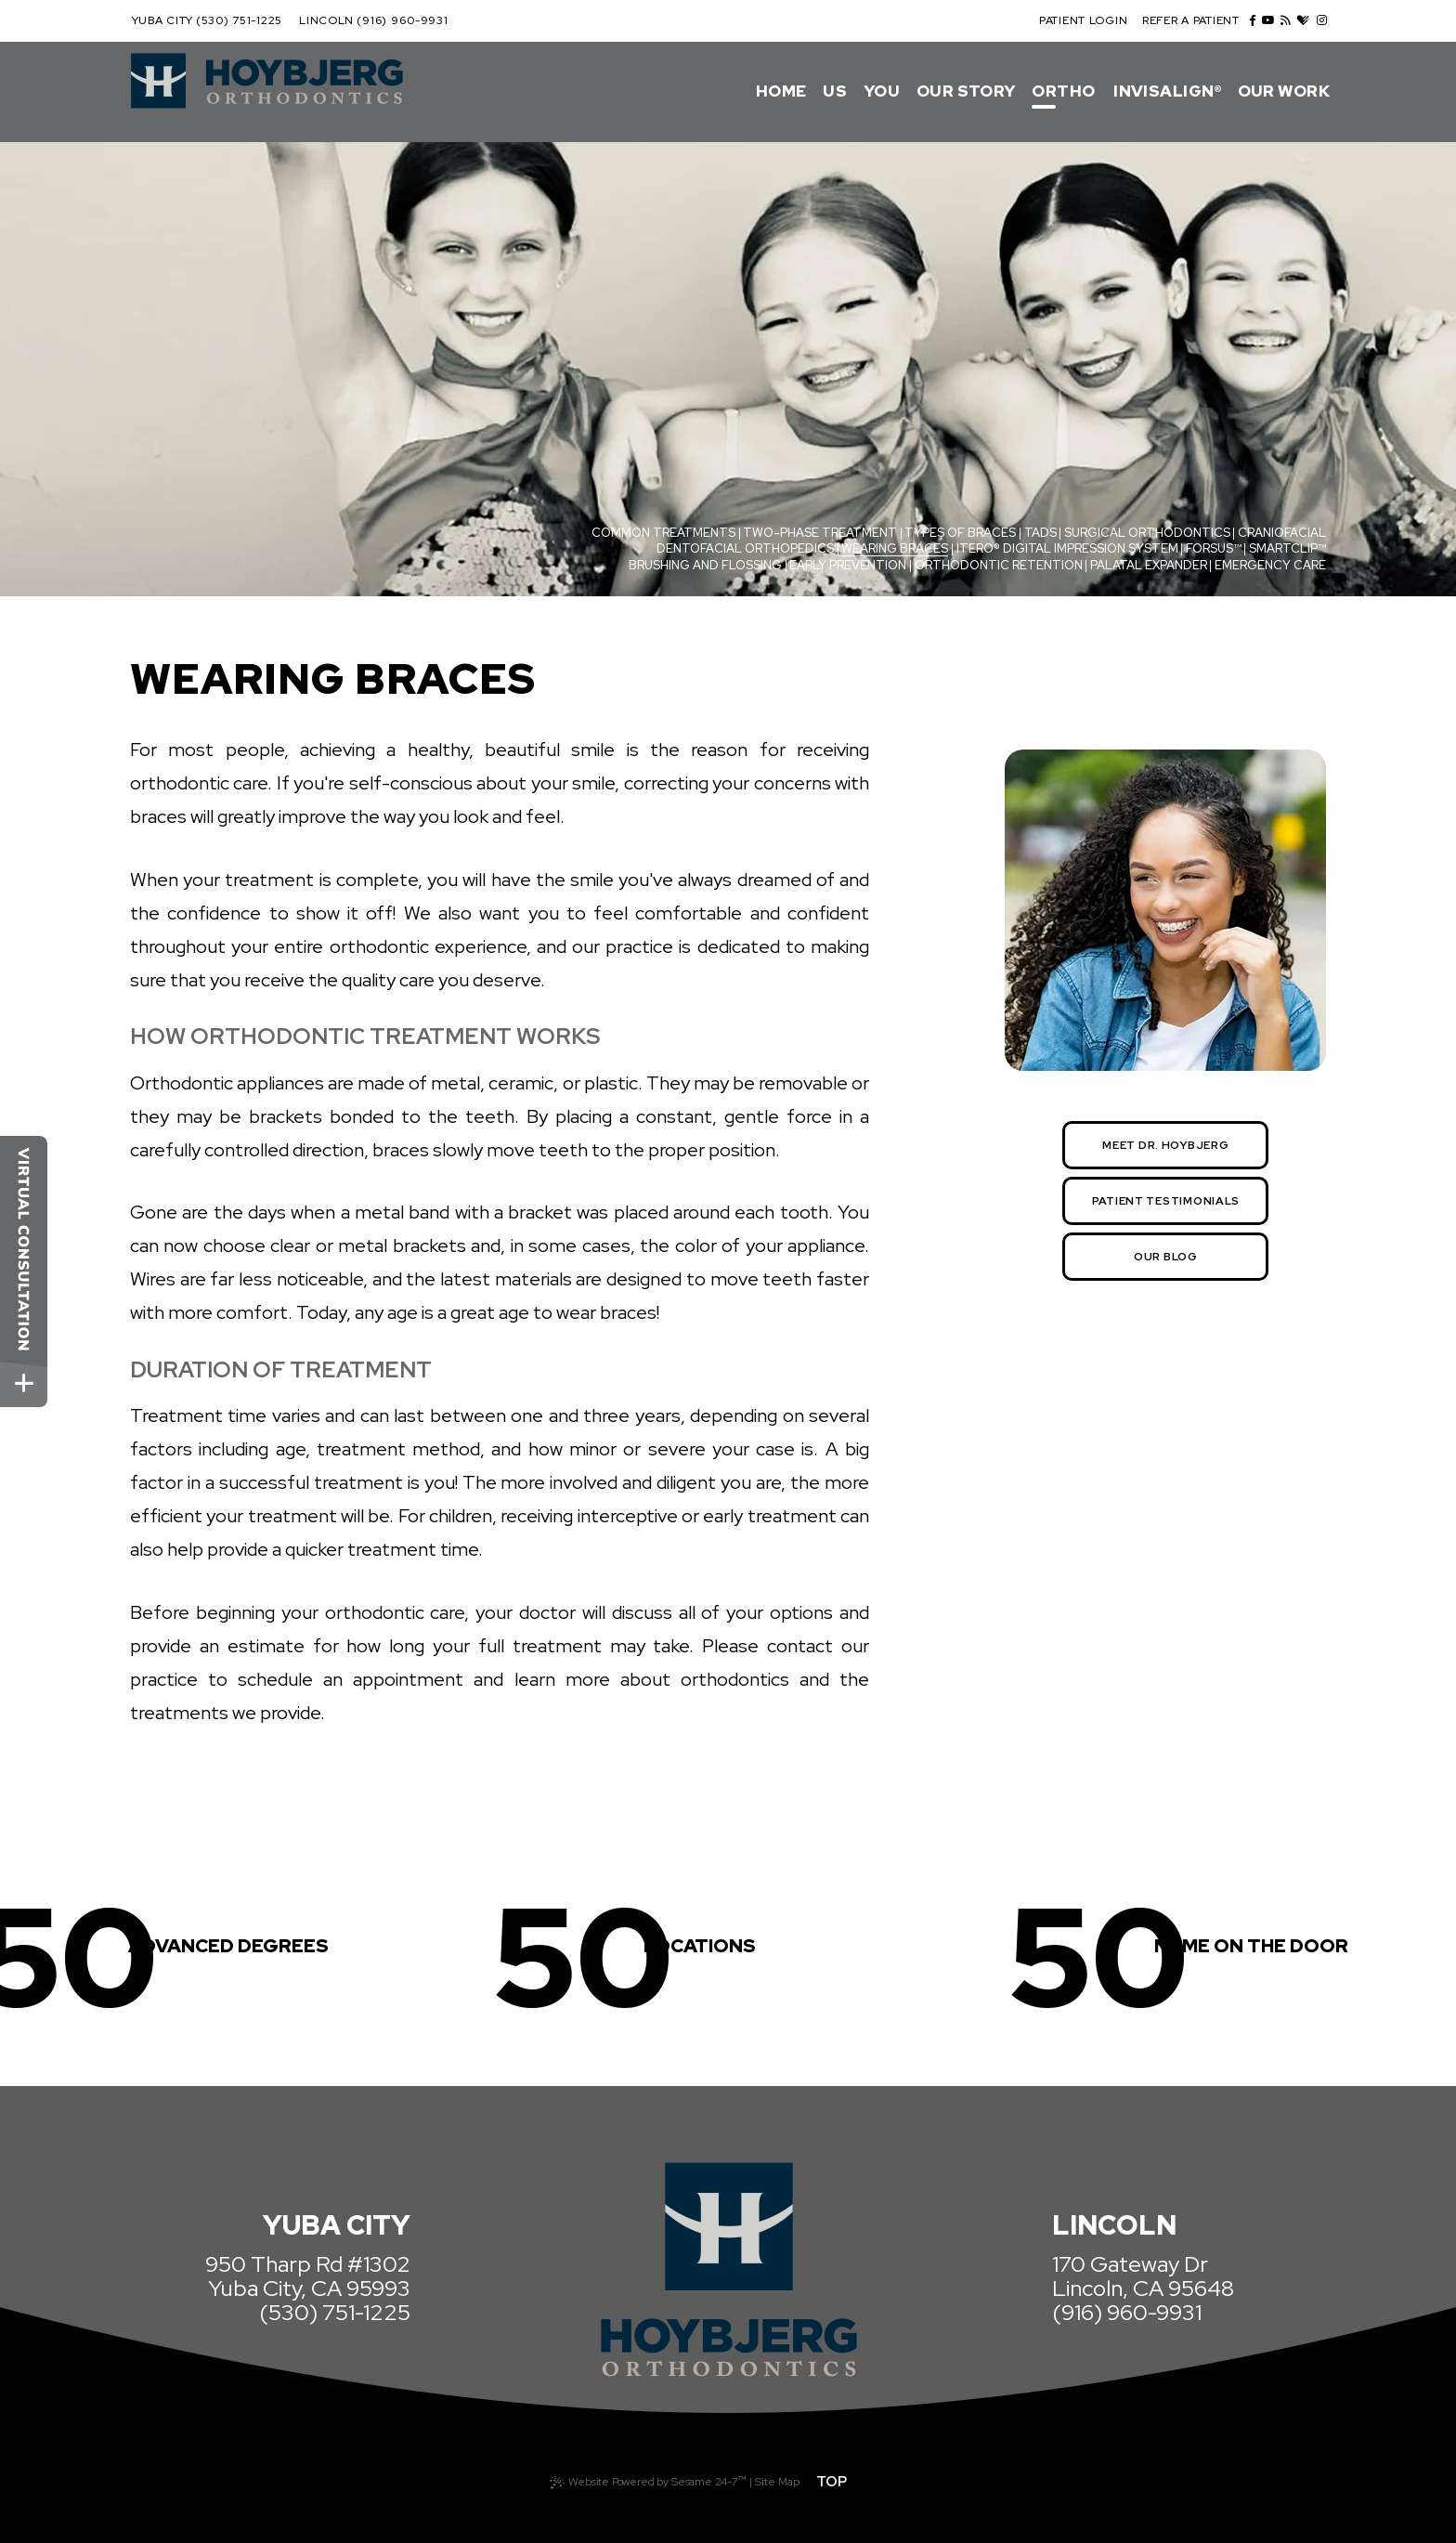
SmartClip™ (1287, 548)
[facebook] (1252, 20)
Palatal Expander (1148, 565)
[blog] (1285, 20)
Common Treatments (663, 533)
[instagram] (1322, 20)
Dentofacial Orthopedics (745, 548)
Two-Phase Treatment (820, 533)
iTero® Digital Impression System (1067, 548)
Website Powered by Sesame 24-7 (648, 2480)
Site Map (777, 2481)
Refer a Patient (1191, 20)
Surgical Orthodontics (1147, 533)
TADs (1040, 533)
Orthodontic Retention (999, 565)
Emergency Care (1270, 565)
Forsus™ (1214, 548)
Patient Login (1083, 20)
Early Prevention (847, 565)
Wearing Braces (894, 548)
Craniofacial (1282, 533)
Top (831, 2481)
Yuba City (162, 20)
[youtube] (1268, 20)
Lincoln (326, 20)
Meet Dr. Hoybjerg (1165, 1145)
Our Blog (1166, 1256)
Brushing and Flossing (705, 565)
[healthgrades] (1303, 21)
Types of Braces (960, 533)
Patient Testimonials (1166, 1200)
